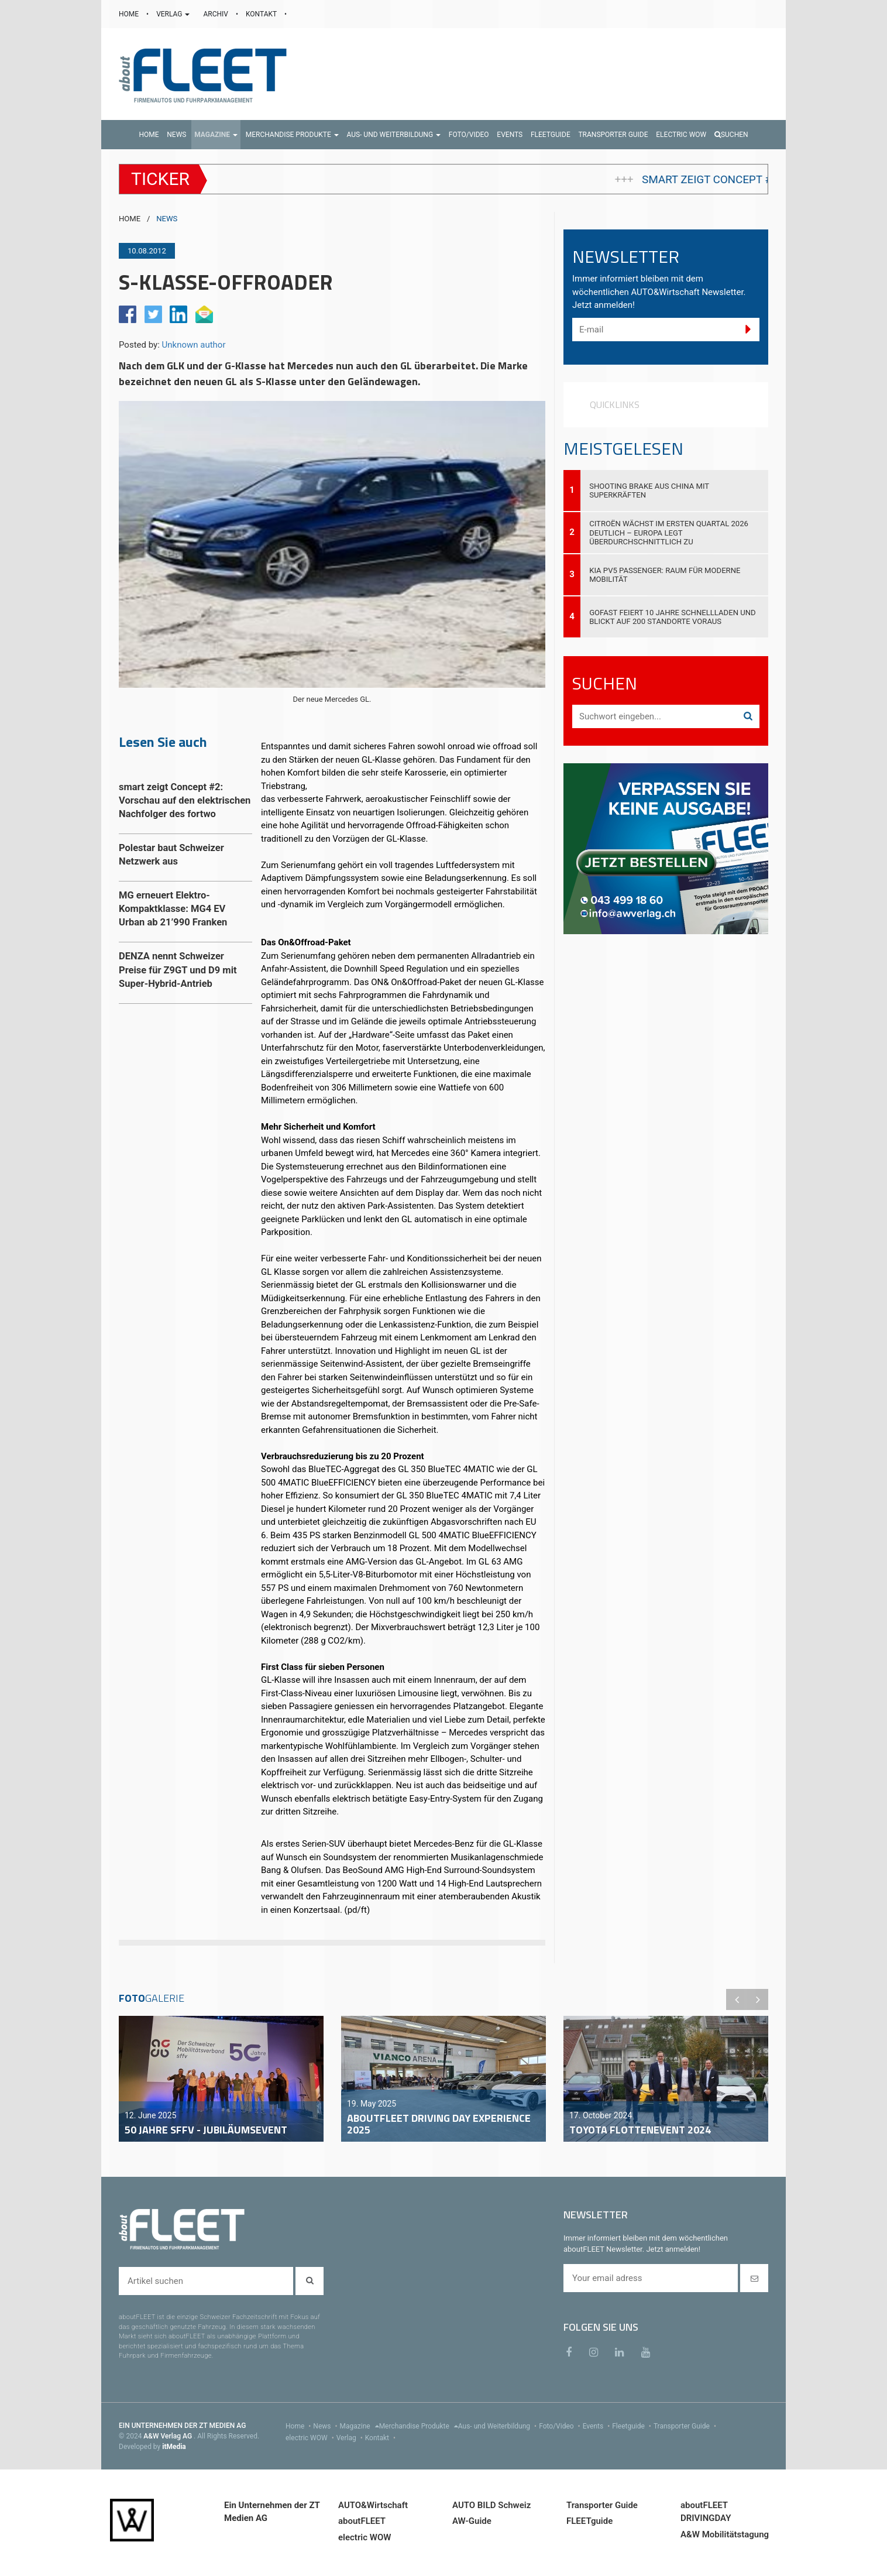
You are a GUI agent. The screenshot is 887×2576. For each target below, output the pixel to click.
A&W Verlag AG (168, 2436)
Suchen (731, 135)
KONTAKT (262, 14)
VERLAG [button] (173, 14)
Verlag (350, 2438)
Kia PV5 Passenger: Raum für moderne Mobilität (664, 575)
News (326, 2426)
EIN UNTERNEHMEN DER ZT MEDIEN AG (182, 2425)
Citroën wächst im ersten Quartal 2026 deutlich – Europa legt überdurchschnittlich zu (668, 532)
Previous (736, 1999)
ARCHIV (216, 14)
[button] (215, 134)
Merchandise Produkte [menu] (418, 2426)
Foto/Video (561, 2426)
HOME (129, 14)
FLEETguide (589, 2521)
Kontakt (381, 2438)
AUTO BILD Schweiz (491, 2505)
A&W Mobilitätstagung (724, 2534)
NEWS (166, 218)
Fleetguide (633, 2426)
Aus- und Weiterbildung (498, 2426)
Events (598, 2426)
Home (299, 2426)
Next (757, 1999)
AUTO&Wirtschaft (373, 2505)
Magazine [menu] (359, 2426)
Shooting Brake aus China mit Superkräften (649, 490)
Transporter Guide (686, 2426)
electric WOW (311, 2438)
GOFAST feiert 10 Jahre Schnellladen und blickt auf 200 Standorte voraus (672, 617)
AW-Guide (471, 2521)
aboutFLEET (362, 2521)
